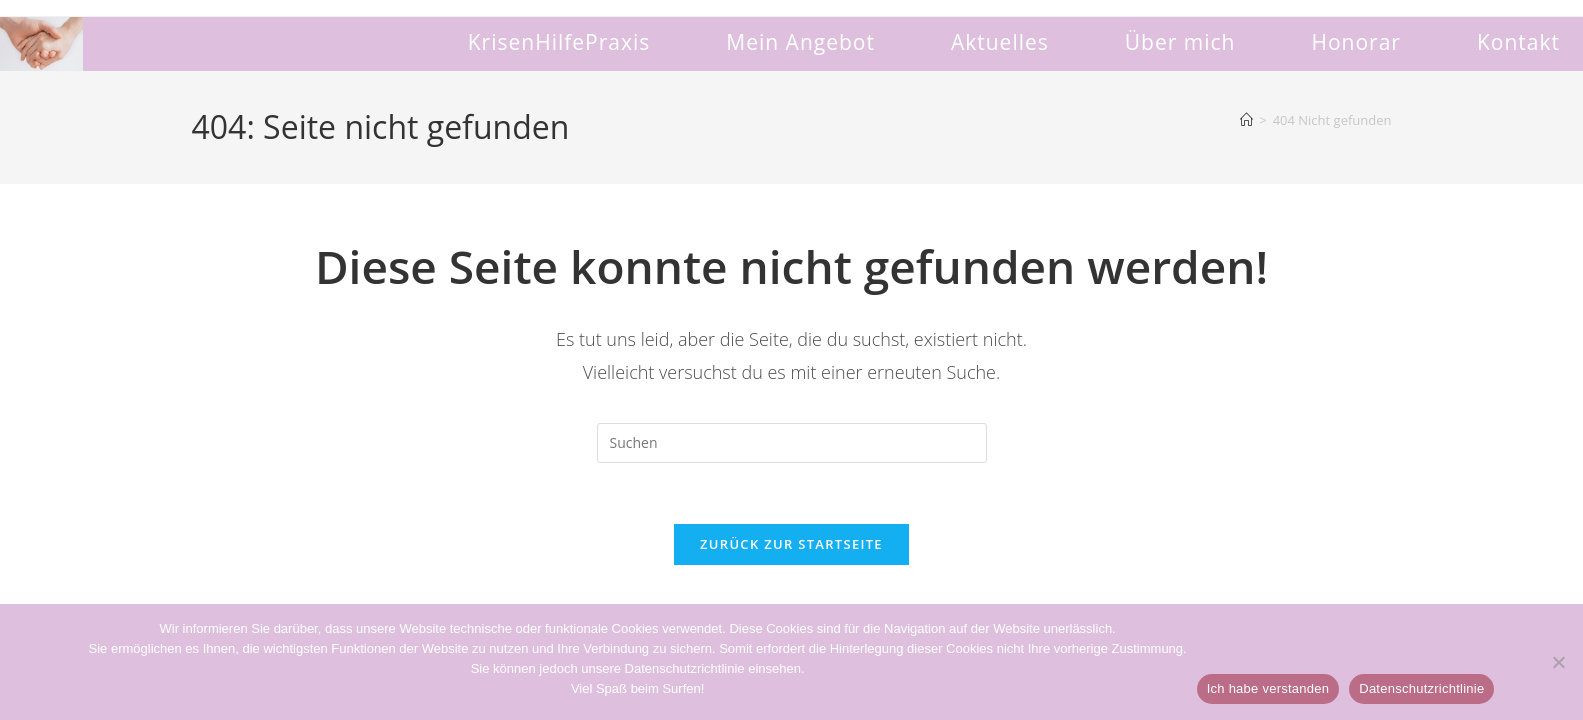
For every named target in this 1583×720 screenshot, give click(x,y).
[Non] (1558, 662)
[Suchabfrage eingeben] (792, 443)
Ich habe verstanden (1268, 688)
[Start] (1246, 120)
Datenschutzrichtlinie (1421, 688)
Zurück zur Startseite (791, 544)
